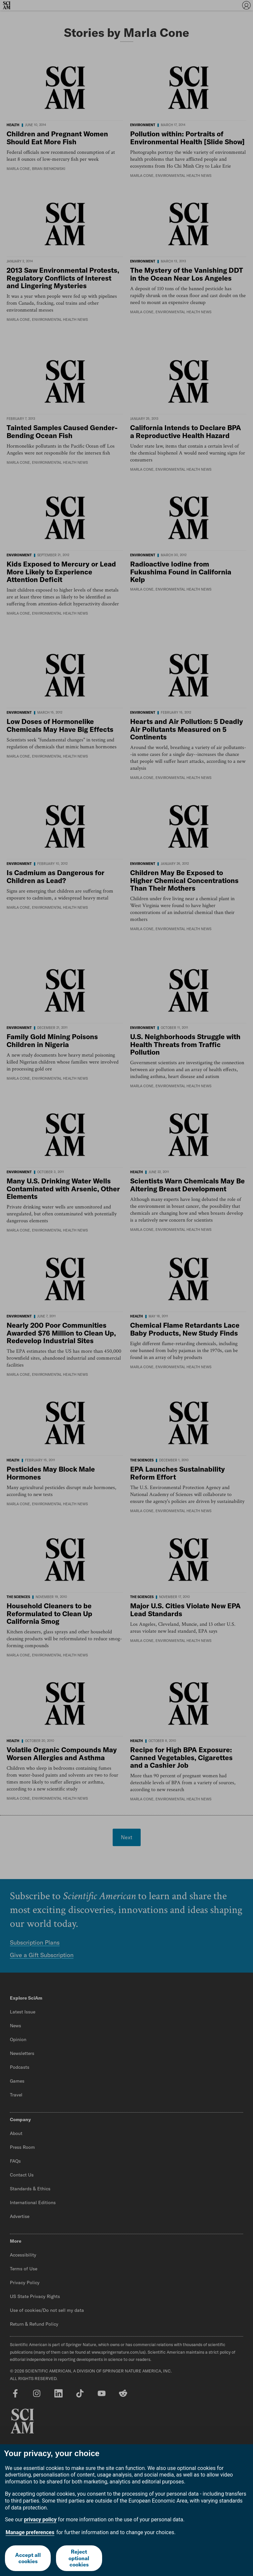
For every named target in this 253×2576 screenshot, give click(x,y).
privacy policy (40, 2519)
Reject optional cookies (79, 2557)
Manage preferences (30, 2532)
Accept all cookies (28, 2558)
